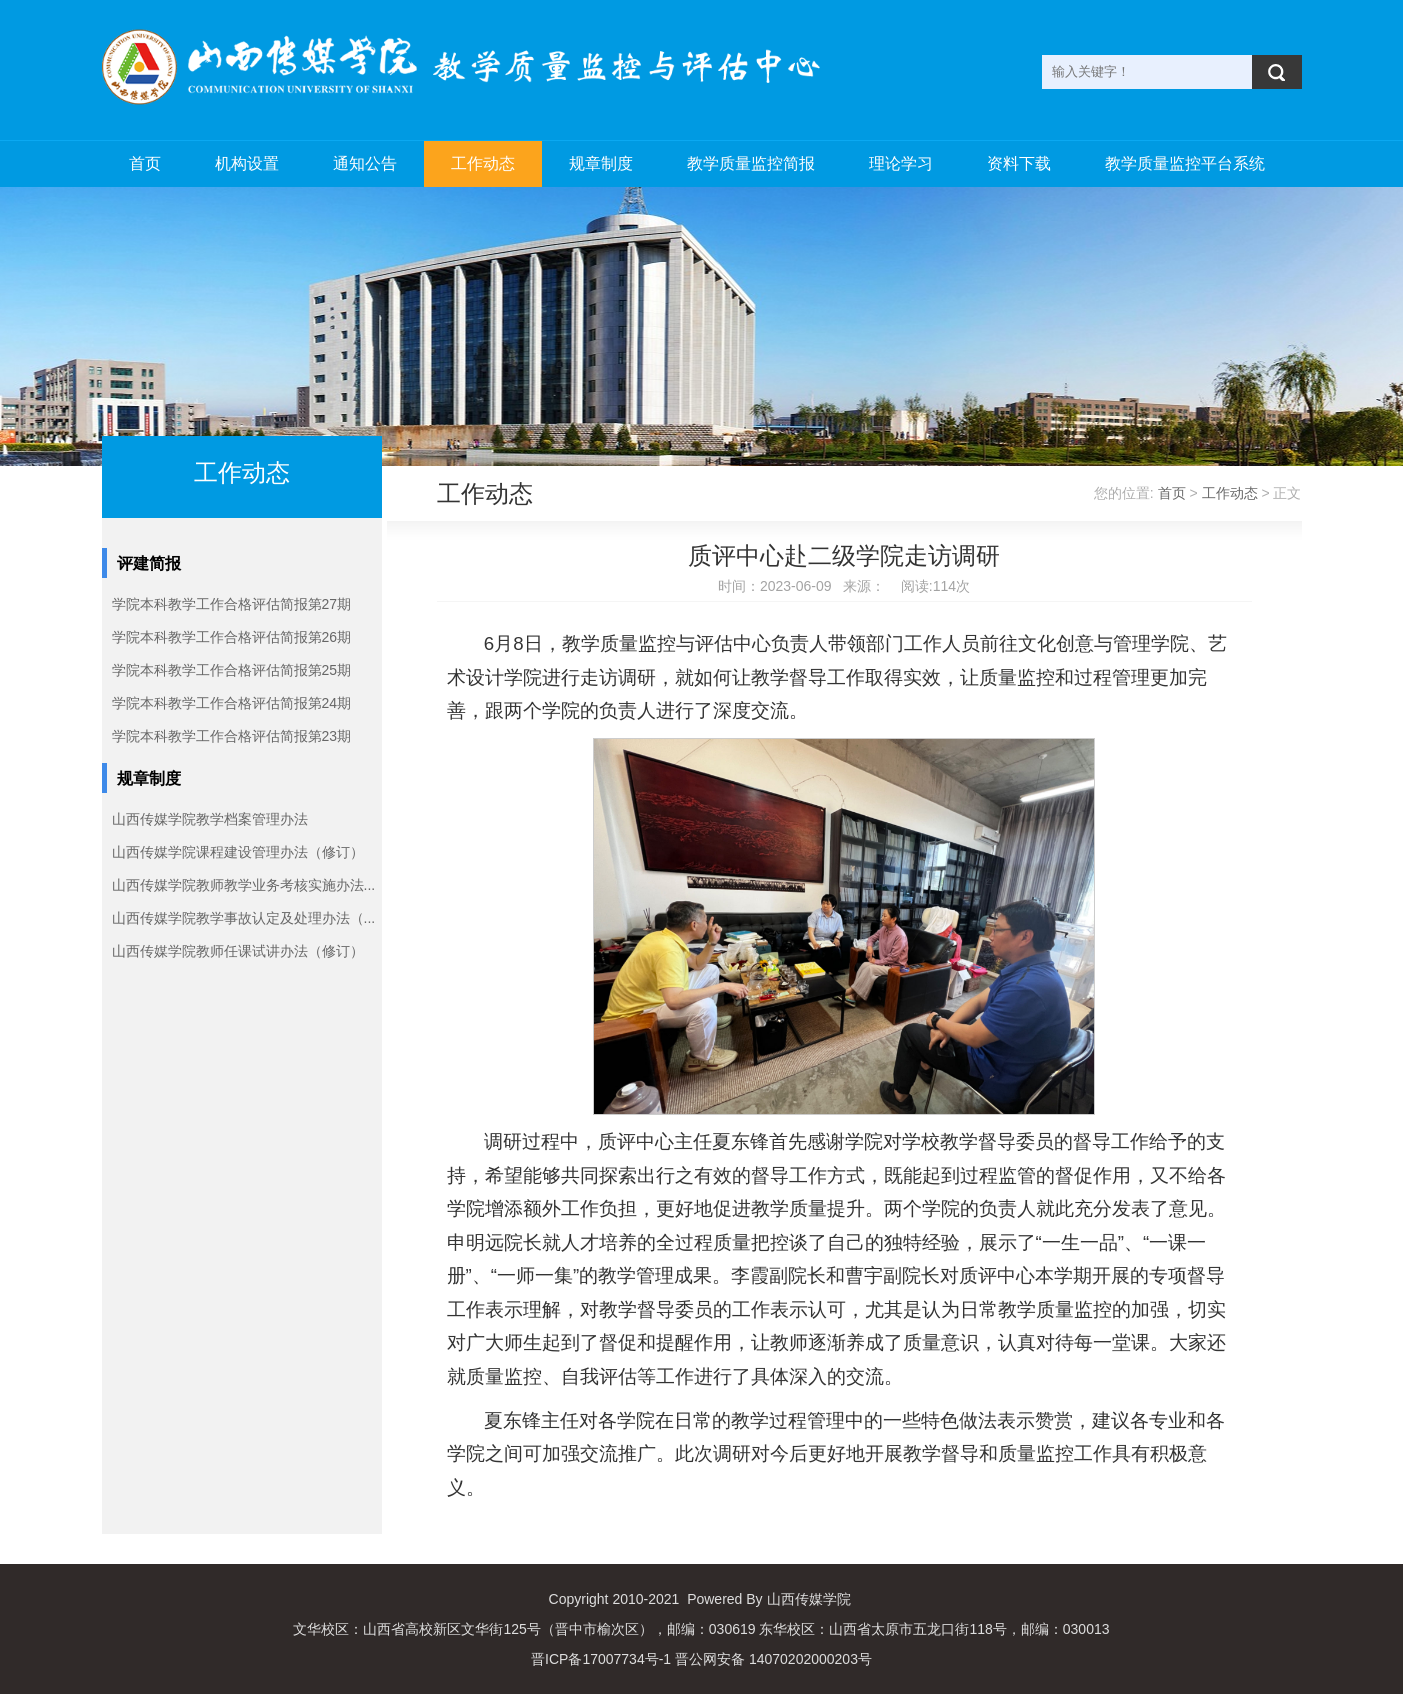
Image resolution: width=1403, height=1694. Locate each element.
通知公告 (365, 163)
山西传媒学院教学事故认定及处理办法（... (244, 918)
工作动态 (483, 163)
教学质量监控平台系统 (1185, 163)
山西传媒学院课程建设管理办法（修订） (238, 852)
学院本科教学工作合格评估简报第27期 (232, 604)
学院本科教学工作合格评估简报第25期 (232, 670)
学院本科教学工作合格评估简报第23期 (232, 736)
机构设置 (247, 163)
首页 (145, 163)
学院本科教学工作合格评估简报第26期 (232, 637)
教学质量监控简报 (751, 163)
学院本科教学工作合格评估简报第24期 (232, 703)
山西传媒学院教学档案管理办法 (210, 819)
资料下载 (1019, 163)
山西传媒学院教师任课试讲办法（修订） (238, 951)
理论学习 (901, 163)
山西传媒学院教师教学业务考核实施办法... (244, 885)
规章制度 (601, 163)
